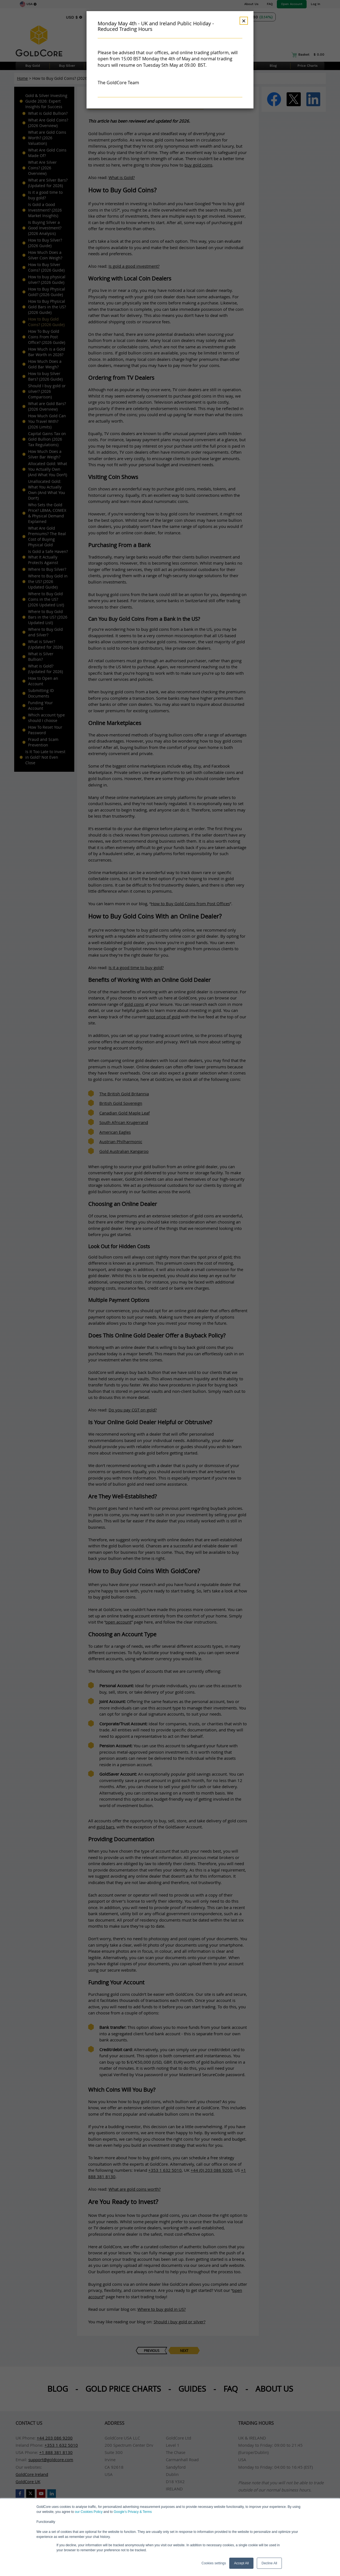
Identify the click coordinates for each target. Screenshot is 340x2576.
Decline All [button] (269, 2563)
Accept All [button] (241, 2563)
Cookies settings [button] (213, 2563)
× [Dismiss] (244, 21)
